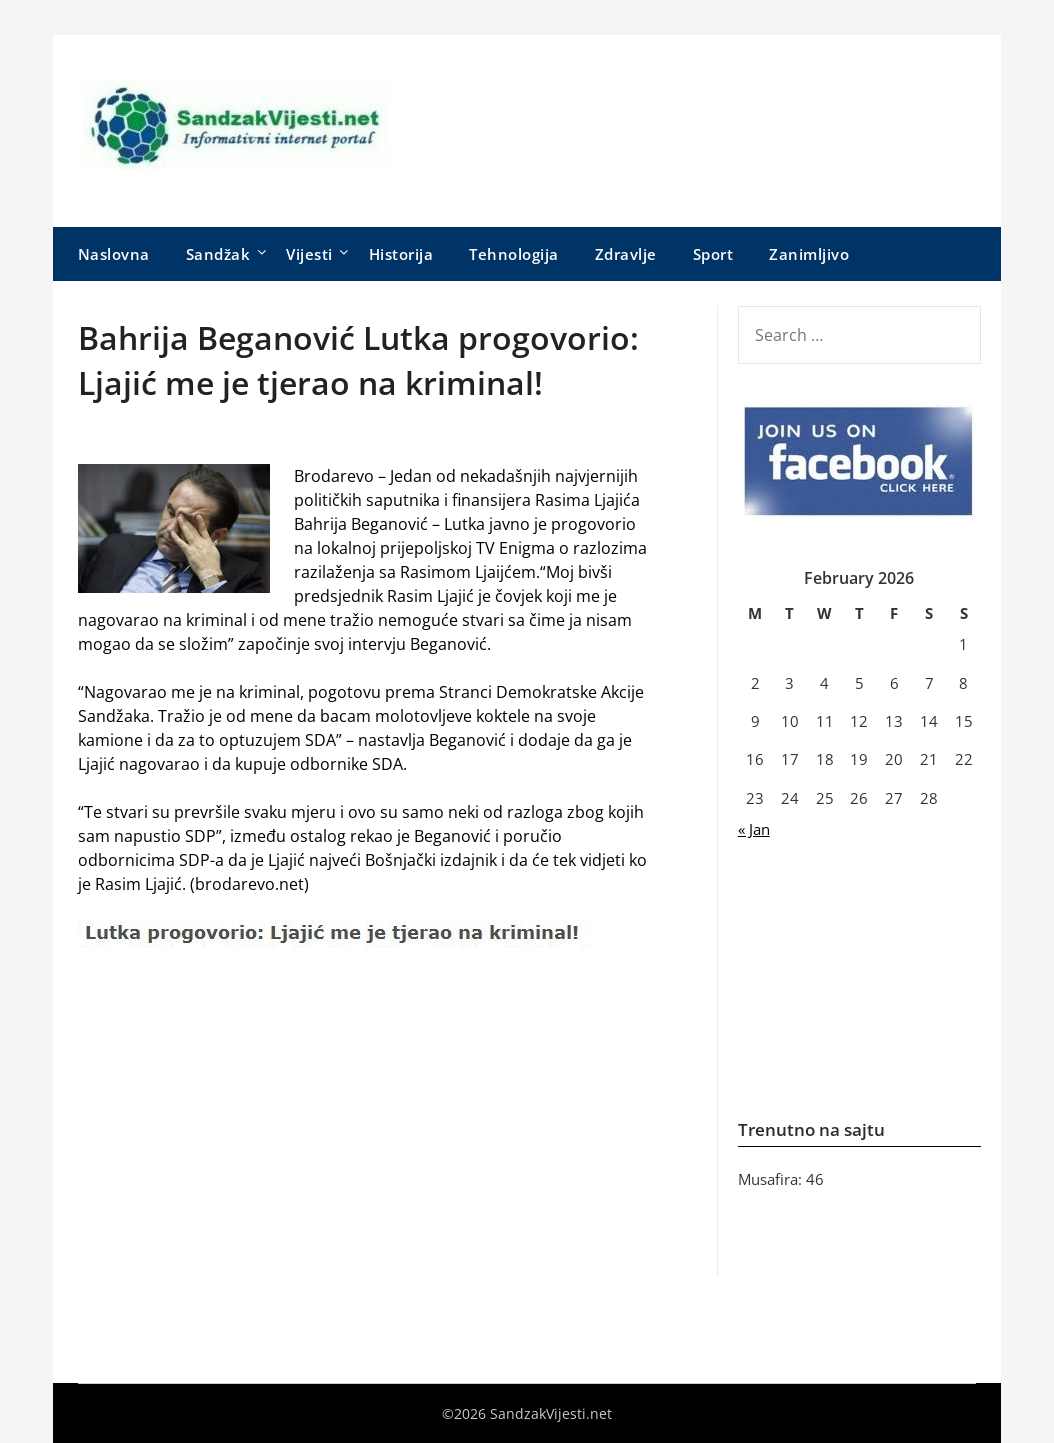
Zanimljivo (809, 254)
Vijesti (309, 254)
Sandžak (218, 254)
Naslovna (114, 254)
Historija (401, 254)
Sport (713, 254)
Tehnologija (514, 254)
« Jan (754, 829)
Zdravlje (626, 254)
